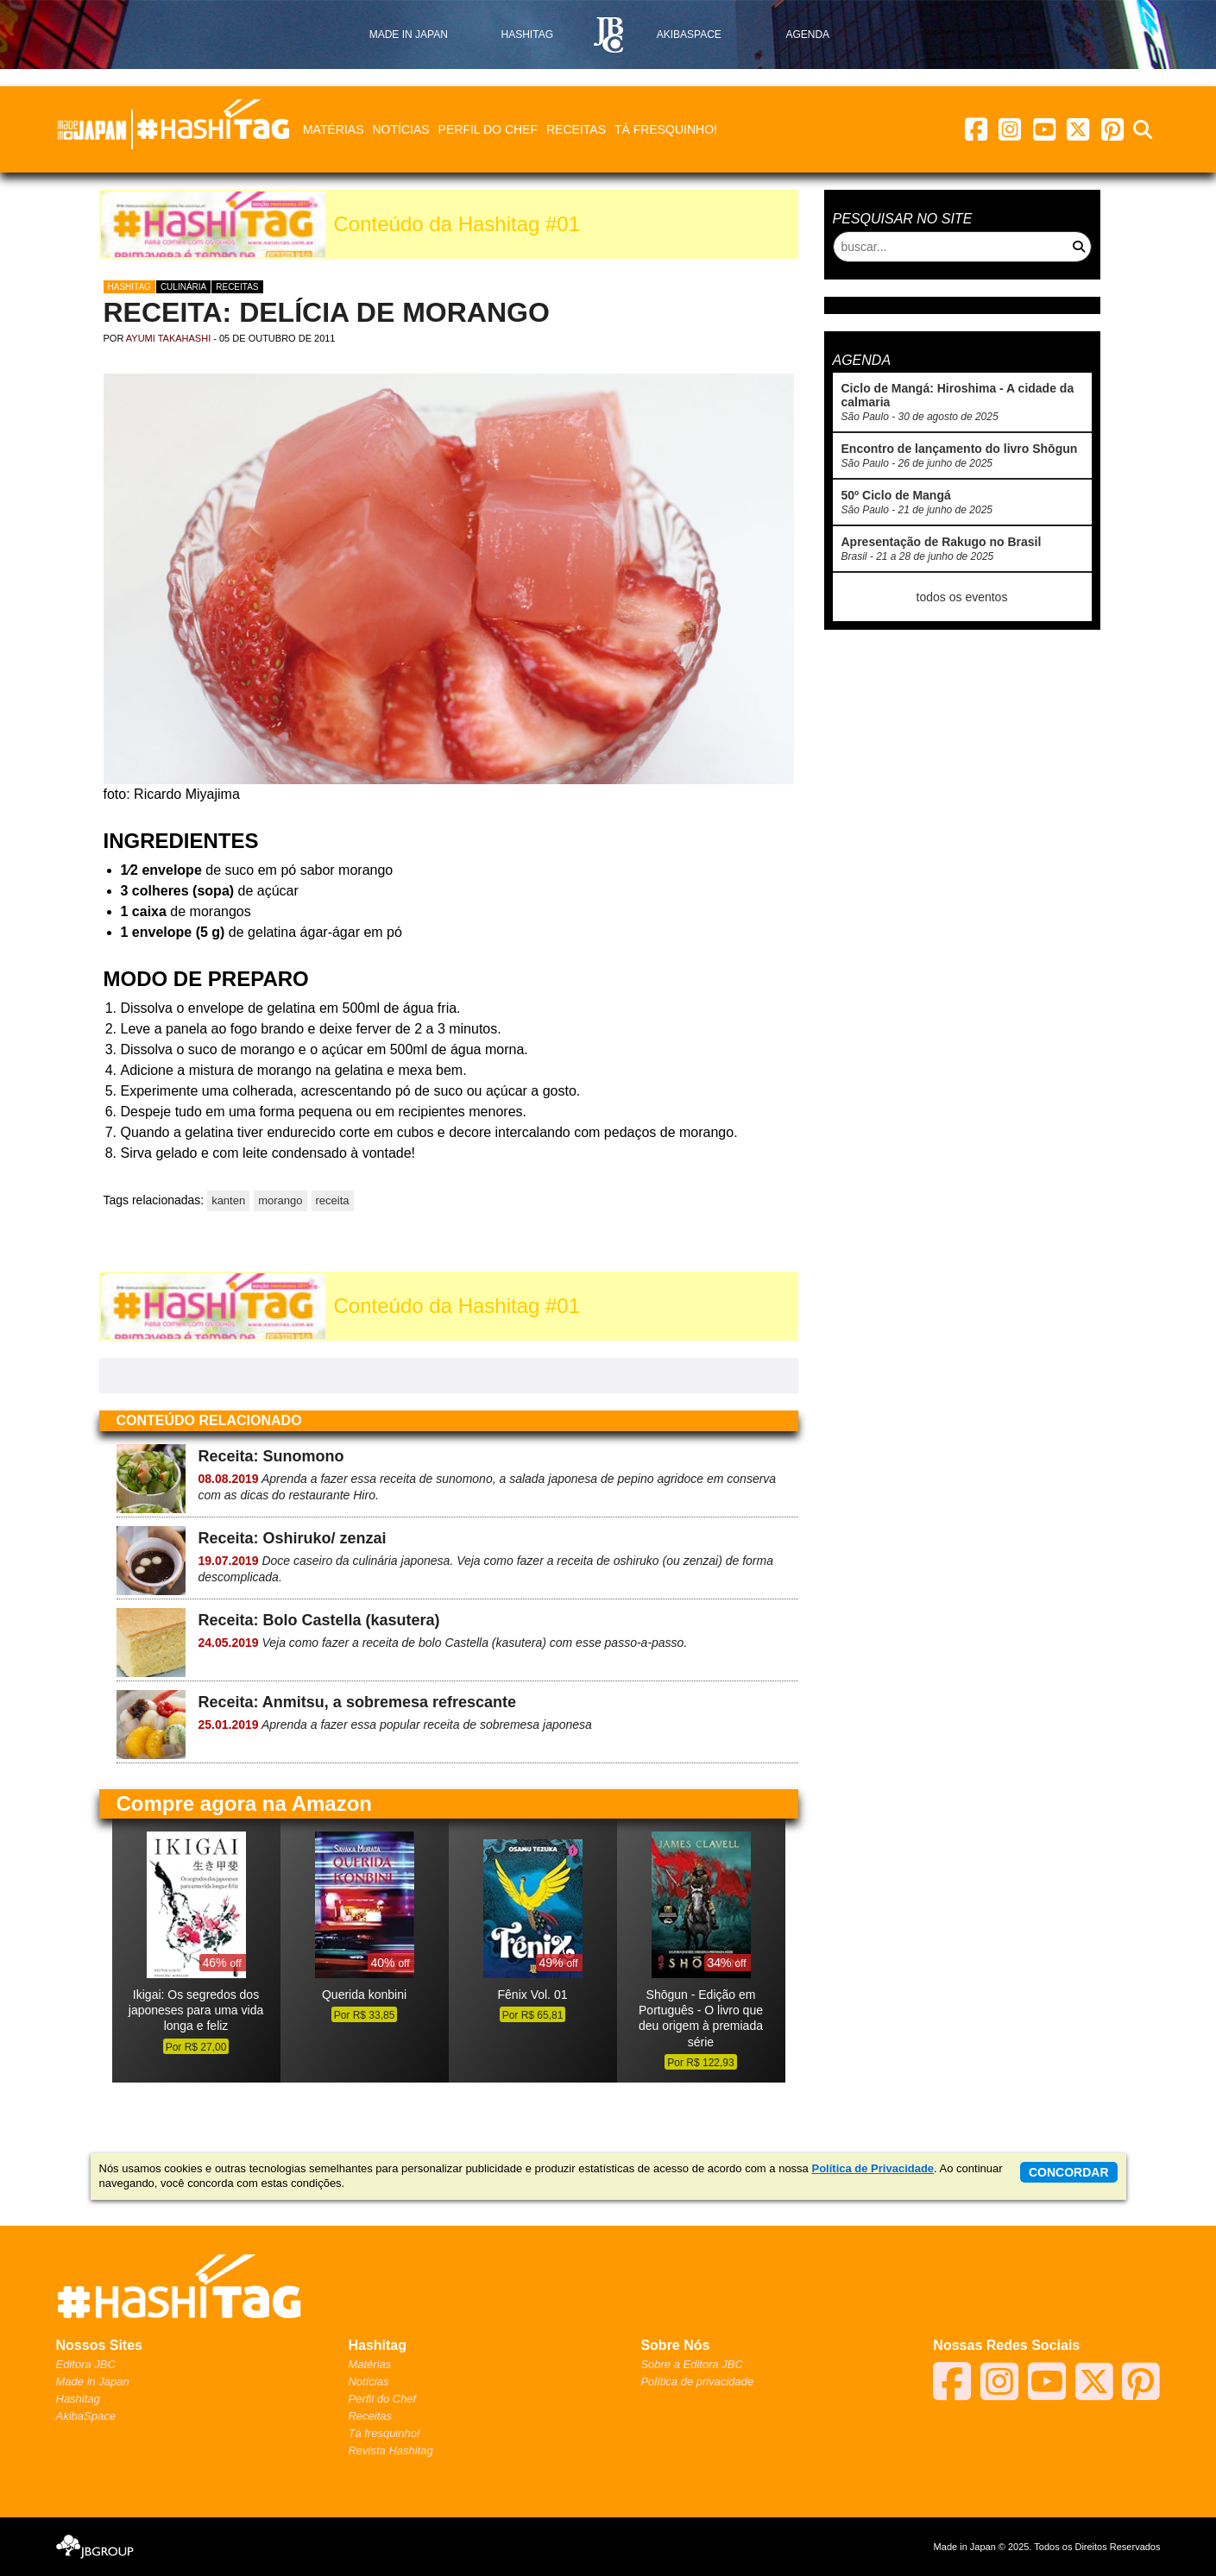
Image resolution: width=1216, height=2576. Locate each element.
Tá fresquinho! (665, 129)
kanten (228, 1200)
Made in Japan (92, 2381)
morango (280, 1200)
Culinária (183, 287)
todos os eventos (962, 597)
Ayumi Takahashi (168, 338)
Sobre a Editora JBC (691, 2364)
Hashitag (129, 287)
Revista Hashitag (390, 2450)
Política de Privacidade (872, 2168)
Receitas (576, 129)
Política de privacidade (696, 2381)
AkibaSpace (86, 2416)
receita (333, 1200)
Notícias (400, 129)
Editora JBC (86, 2364)
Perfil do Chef (488, 129)
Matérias (333, 129)
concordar (1069, 2172)
